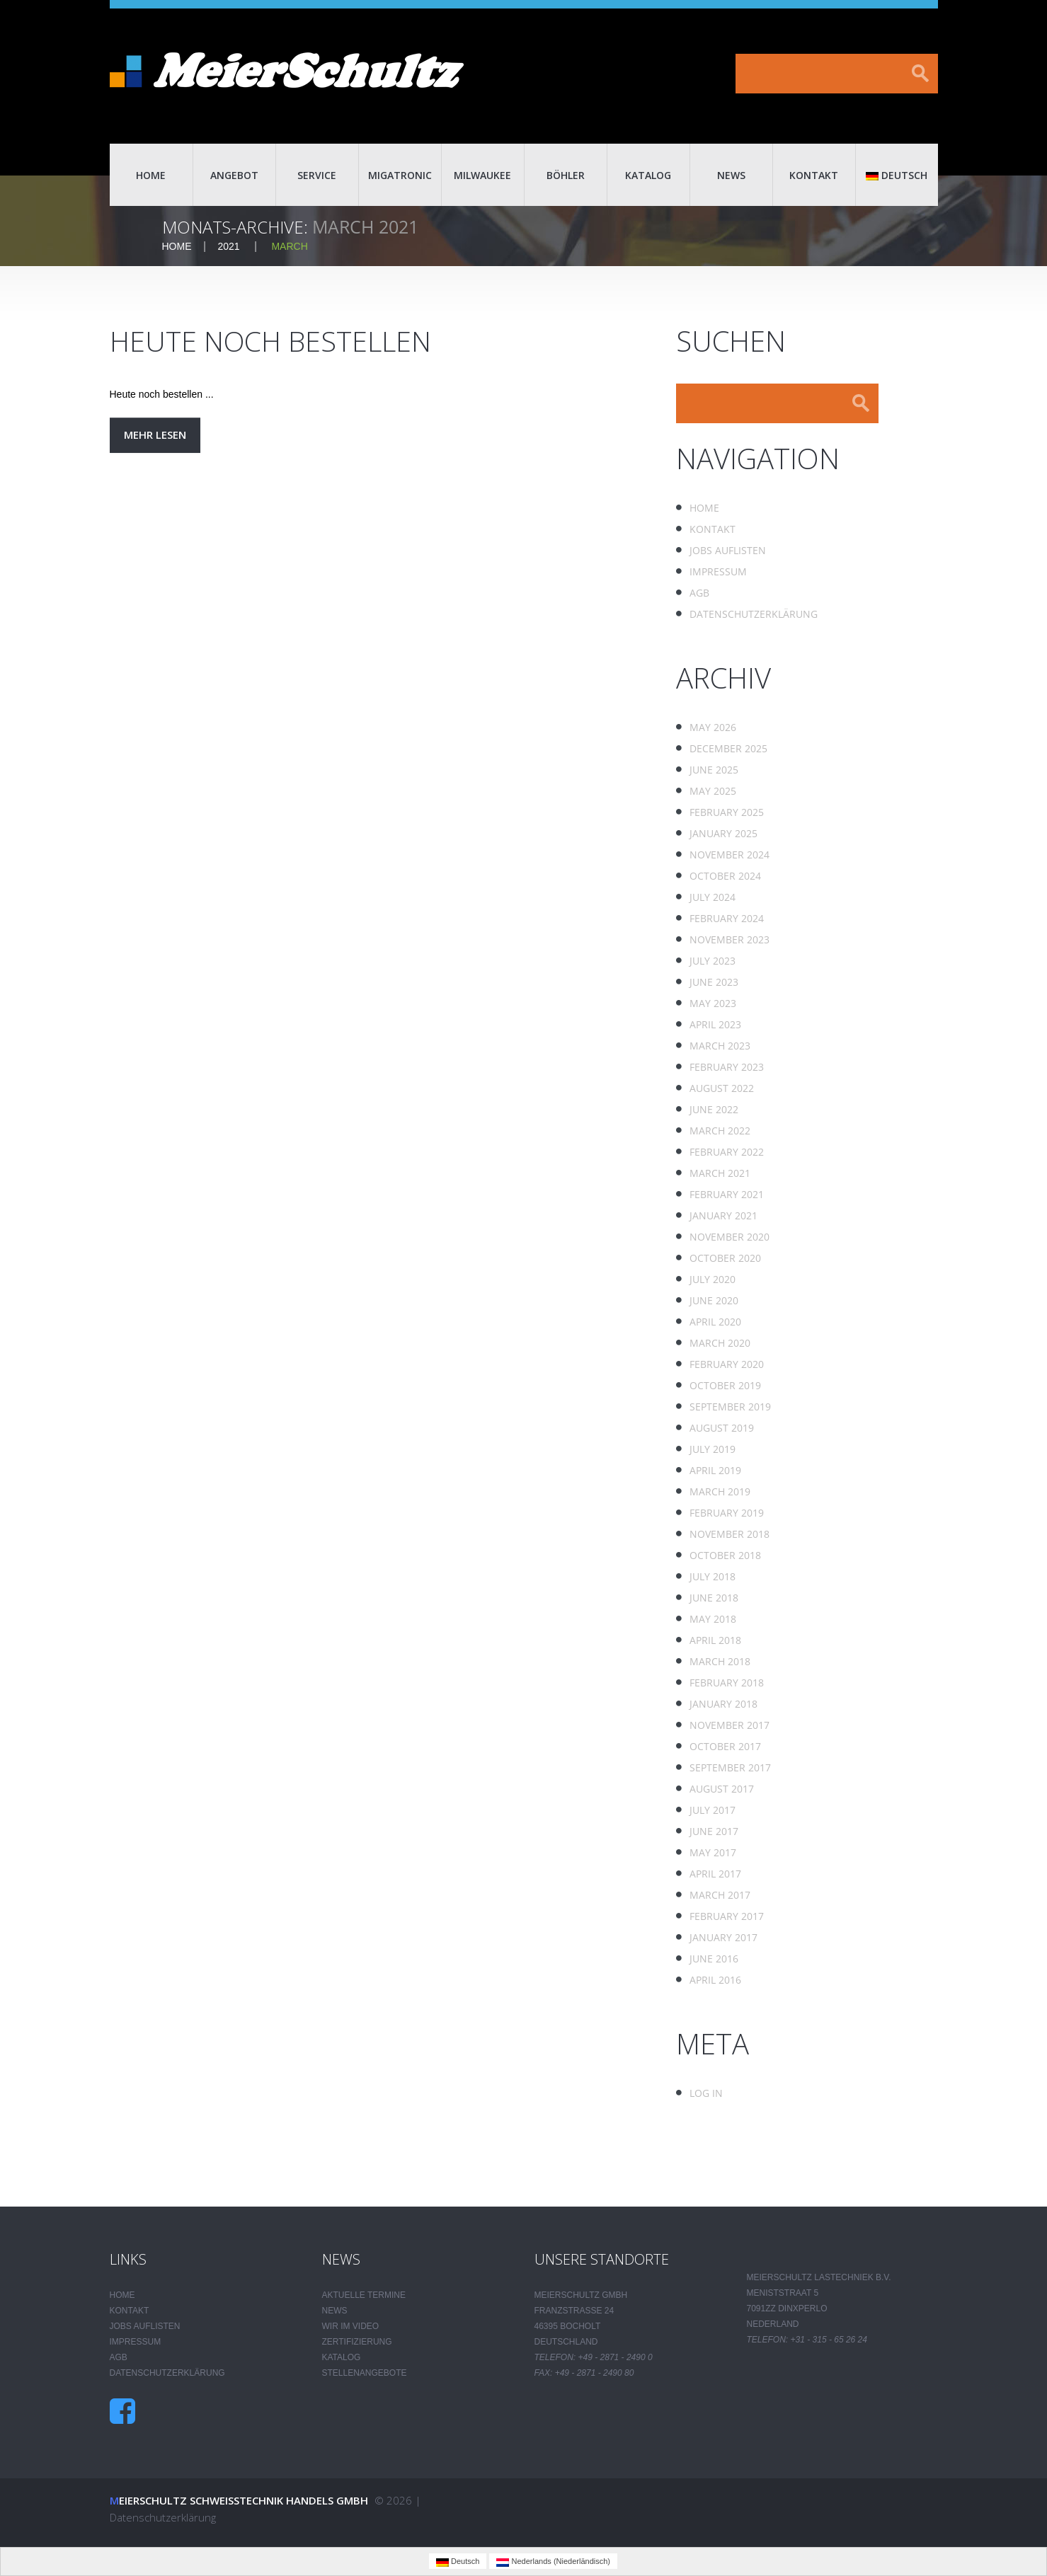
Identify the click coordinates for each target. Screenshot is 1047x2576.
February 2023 (727, 1067)
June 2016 (714, 1958)
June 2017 (714, 1831)
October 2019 (725, 1385)
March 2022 (720, 1130)
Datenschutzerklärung (754, 614)
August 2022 (722, 1088)
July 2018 (713, 1576)
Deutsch (896, 175)
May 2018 (713, 1619)
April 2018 (715, 1640)
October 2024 (725, 875)
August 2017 (722, 1788)
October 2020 (725, 1258)
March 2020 (720, 1343)
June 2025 (714, 769)
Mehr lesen (155, 434)
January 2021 (723, 1215)
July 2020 (713, 1279)
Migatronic (400, 175)
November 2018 (729, 1534)
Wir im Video (350, 2326)
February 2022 (727, 1151)
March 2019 (720, 1491)
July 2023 (713, 960)
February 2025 (727, 812)
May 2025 (713, 791)
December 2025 (728, 748)
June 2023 (714, 982)
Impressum (718, 571)
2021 (229, 246)
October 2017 (725, 1746)
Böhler (566, 175)
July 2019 (713, 1449)
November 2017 (729, 1725)
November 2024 (729, 854)
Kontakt (813, 175)
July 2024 (713, 897)
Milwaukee (482, 175)
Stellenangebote (364, 2373)
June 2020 (714, 1300)
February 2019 (727, 1512)
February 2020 (727, 1364)
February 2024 (727, 918)
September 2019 (730, 1406)
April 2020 (715, 1321)
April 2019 (715, 1470)
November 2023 (729, 939)
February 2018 (727, 1682)
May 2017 (713, 1852)
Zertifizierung (357, 2342)
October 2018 (725, 1555)
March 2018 (720, 1661)
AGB (699, 592)
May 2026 (713, 727)
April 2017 (715, 1873)
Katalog (648, 175)
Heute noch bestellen (273, 340)
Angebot (234, 175)
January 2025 (723, 833)
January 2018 (723, 1703)
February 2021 (727, 1194)
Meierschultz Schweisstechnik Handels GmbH (239, 2500)
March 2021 (720, 1173)
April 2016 (715, 1979)
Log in (706, 2093)
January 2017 (723, 1937)
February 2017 (727, 1916)
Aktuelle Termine (364, 2295)
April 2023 (715, 1024)
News (731, 175)
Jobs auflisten (728, 550)
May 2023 (713, 1003)
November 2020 (729, 1236)
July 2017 (713, 1810)
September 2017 (730, 1767)
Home (151, 175)
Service (316, 175)
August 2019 (722, 1427)
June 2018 (714, 1597)
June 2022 (714, 1109)
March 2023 (720, 1045)
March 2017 (720, 1895)
